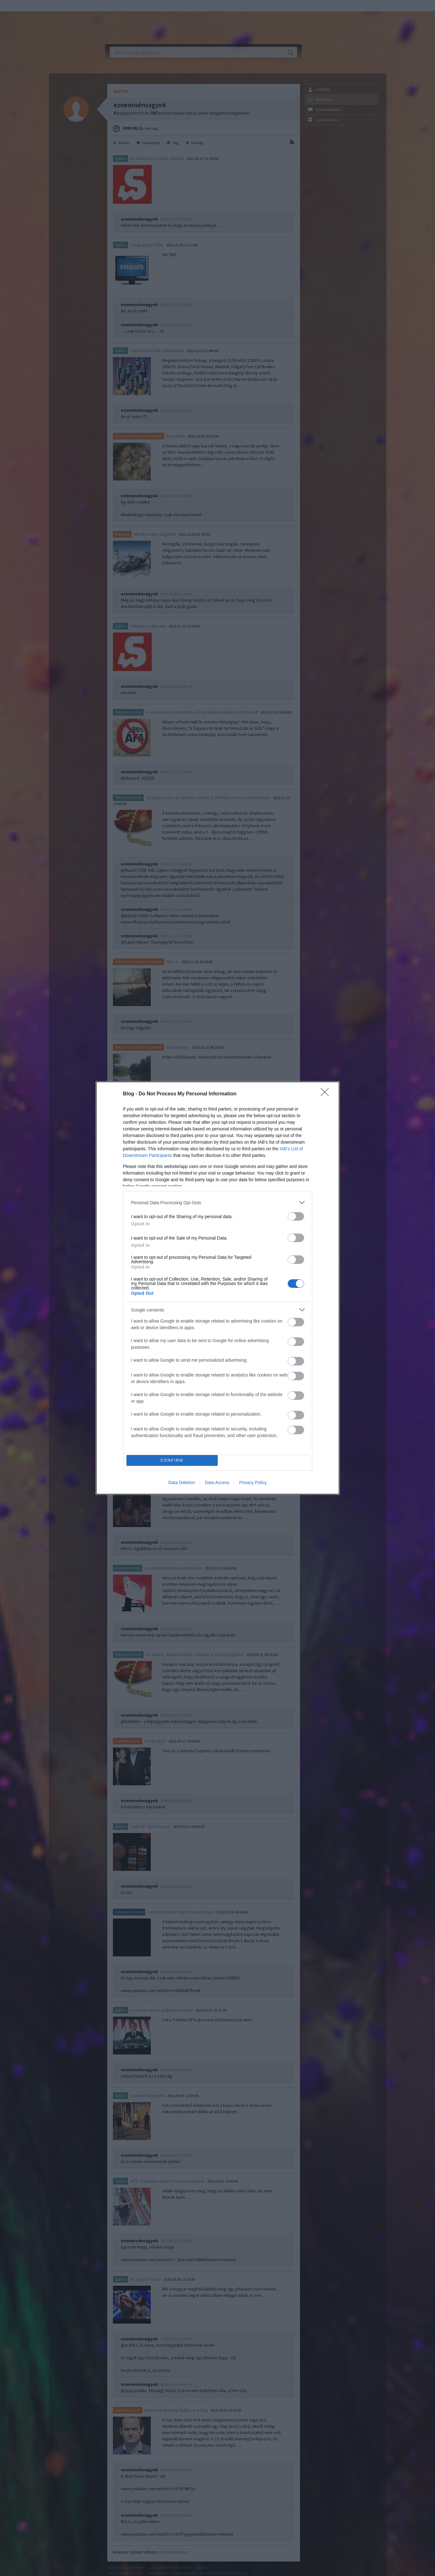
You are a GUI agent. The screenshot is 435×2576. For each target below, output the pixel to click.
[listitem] (217, 1202)
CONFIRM (172, 1460)
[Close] (327, 1094)
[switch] (296, 1216)
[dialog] (217, 1288)
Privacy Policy (253, 1482)
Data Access (217, 1482)
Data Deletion (181, 1482)
